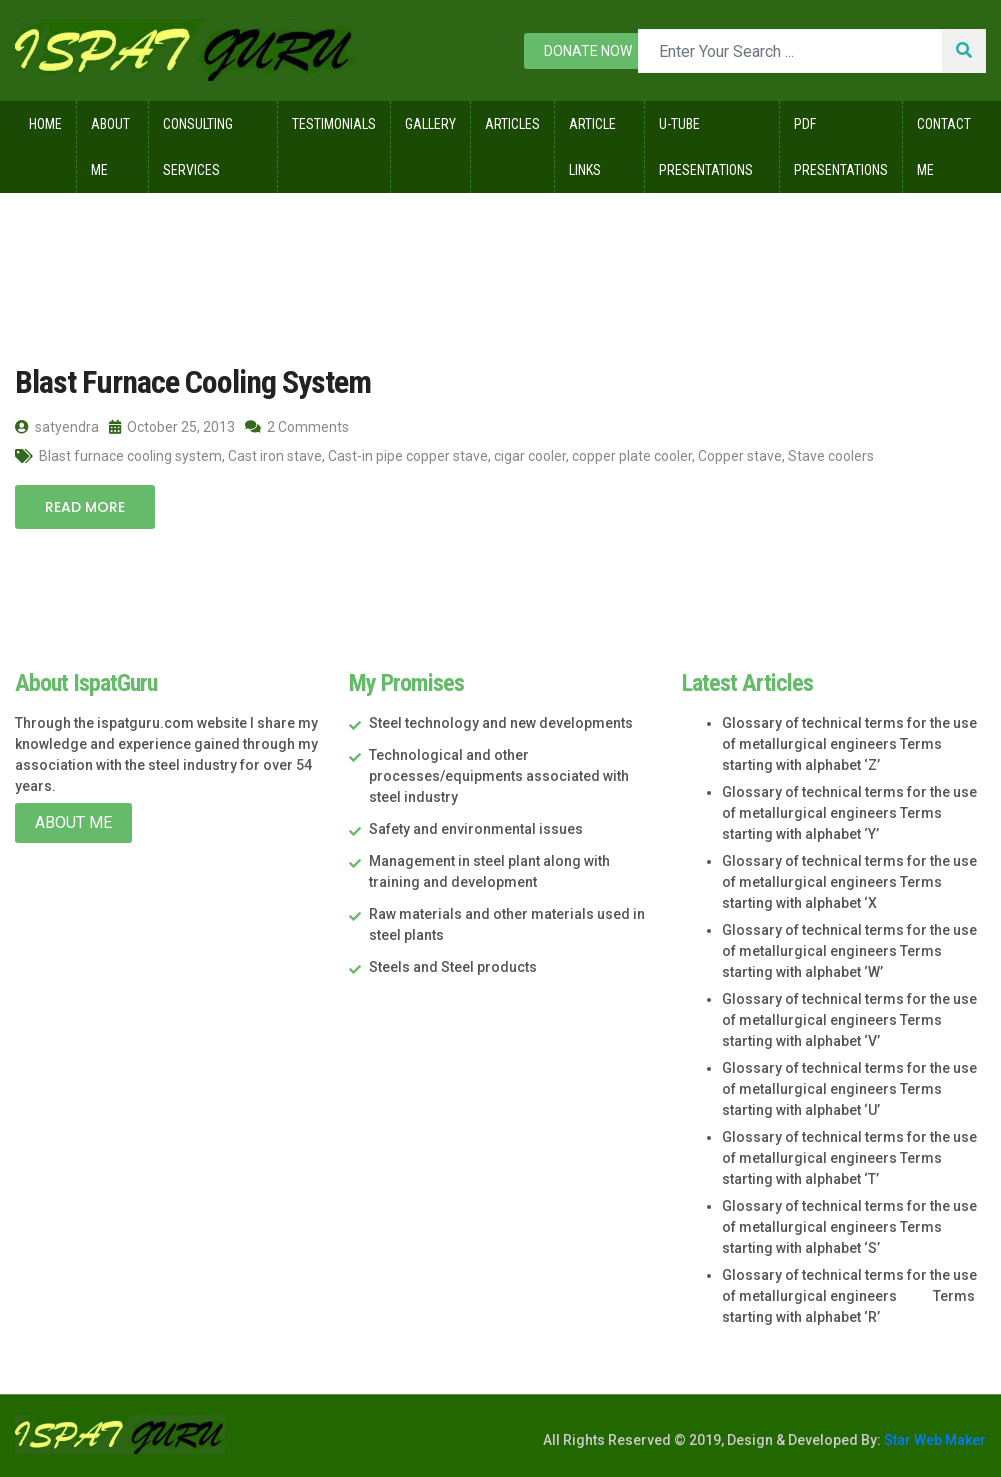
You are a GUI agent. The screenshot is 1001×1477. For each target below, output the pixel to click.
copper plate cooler (632, 456)
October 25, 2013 (172, 427)
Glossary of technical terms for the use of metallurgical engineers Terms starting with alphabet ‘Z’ (849, 744)
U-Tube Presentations (706, 147)
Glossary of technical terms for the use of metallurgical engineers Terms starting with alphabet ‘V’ (849, 1020)
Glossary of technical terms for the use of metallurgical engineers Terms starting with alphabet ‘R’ (849, 1296)
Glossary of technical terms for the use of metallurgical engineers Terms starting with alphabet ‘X (849, 882)
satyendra (57, 427)
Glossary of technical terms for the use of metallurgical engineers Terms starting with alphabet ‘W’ (849, 951)
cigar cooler (530, 456)
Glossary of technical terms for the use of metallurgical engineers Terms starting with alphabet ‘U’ (849, 1089)
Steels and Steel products (453, 967)
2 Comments (297, 427)
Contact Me (944, 147)
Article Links (592, 147)
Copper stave (740, 456)
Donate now (588, 51)
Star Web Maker (933, 1440)
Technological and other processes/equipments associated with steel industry (499, 776)
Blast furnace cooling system (130, 456)
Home (45, 124)
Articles (512, 124)
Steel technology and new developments (501, 723)
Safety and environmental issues (476, 829)
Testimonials (334, 124)
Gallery (430, 124)
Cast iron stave (275, 456)
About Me (110, 147)
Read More (85, 507)
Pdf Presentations (841, 147)
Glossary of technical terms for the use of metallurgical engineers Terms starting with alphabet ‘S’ (849, 1227)
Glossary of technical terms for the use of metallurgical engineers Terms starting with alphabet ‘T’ (849, 1158)
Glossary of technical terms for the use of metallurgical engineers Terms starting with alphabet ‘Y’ (849, 813)
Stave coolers (831, 456)
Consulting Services (198, 147)
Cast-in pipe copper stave (408, 456)
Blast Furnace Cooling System (193, 382)
